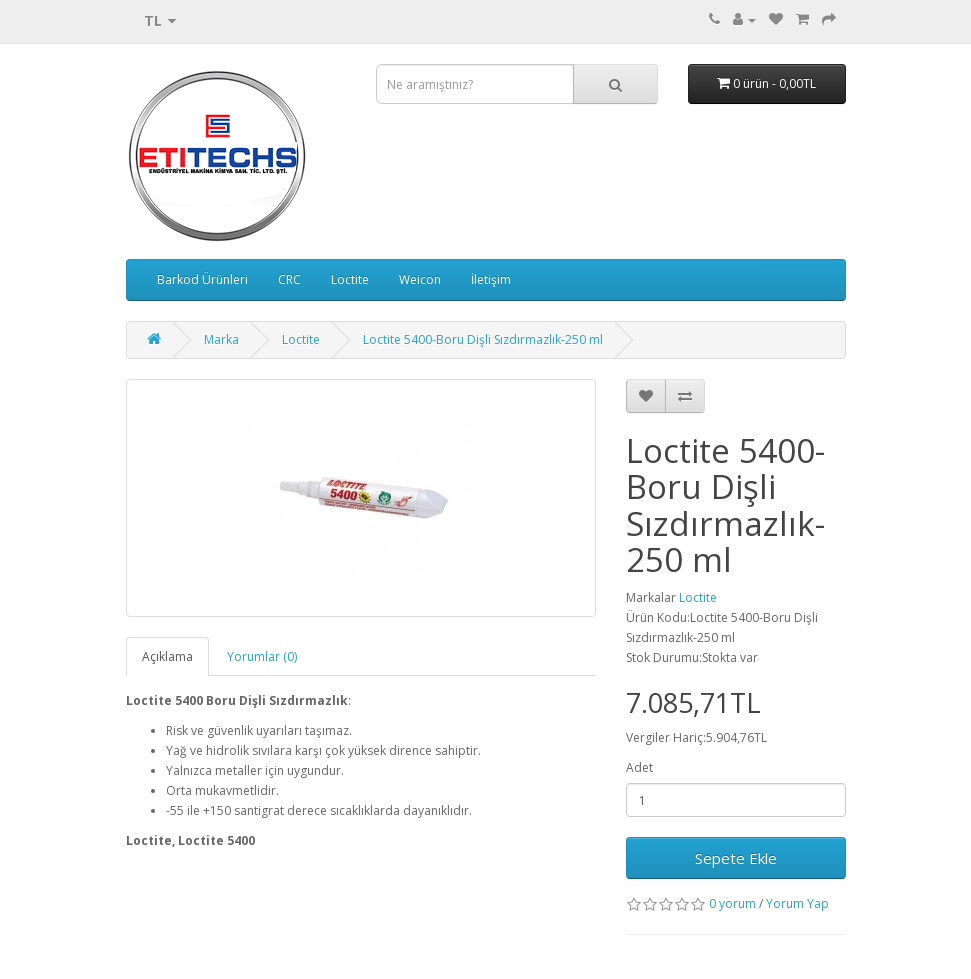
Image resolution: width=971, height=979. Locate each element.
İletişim (491, 279)
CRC (289, 279)
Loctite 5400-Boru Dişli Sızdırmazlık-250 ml (483, 339)
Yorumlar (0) (262, 656)
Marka (221, 339)
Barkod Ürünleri (202, 279)
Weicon (420, 279)
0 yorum (732, 903)
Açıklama (167, 656)
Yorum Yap (797, 903)
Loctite (350, 279)
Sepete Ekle (736, 858)
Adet (639, 767)
